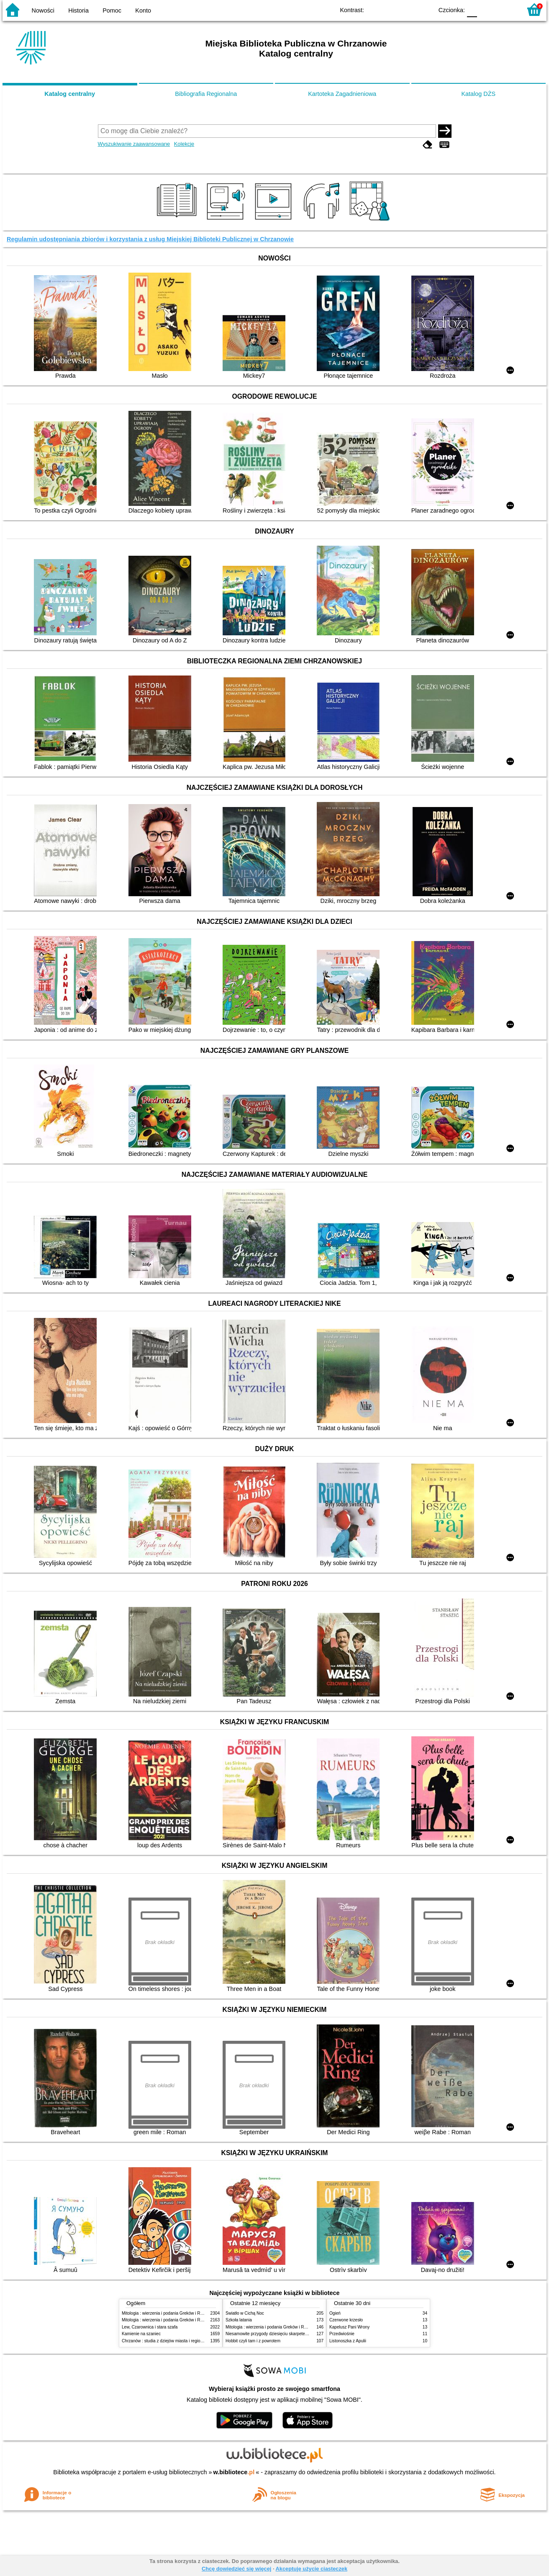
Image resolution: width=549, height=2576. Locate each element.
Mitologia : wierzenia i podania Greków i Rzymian (168, 2313)
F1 (486, 9)
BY (424, 9)
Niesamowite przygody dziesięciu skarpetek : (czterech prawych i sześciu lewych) (302, 2333)
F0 (472, 9)
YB (407, 9)
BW (390, 9)
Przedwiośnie (341, 2333)
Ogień (335, 2313)
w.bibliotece (234, 2472)
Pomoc (112, 10)
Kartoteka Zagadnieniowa (342, 93)
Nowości (43, 10)
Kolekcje (184, 144)
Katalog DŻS (478, 93)
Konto (143, 10)
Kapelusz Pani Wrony (349, 2327)
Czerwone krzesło (346, 2320)
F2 (506, 9)
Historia (78, 10)
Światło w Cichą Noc (245, 2313)
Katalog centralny (69, 93)
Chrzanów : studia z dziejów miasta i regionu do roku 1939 (176, 2341)
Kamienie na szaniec (141, 2333)
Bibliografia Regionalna (206, 93)
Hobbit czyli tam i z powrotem (253, 2341)
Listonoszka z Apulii (347, 2341)
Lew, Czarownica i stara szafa (149, 2327)
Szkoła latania (239, 2320)
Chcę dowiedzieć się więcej (236, 2569)
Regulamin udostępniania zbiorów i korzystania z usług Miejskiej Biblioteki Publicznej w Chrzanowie (150, 239)
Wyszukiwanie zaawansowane (134, 144)
